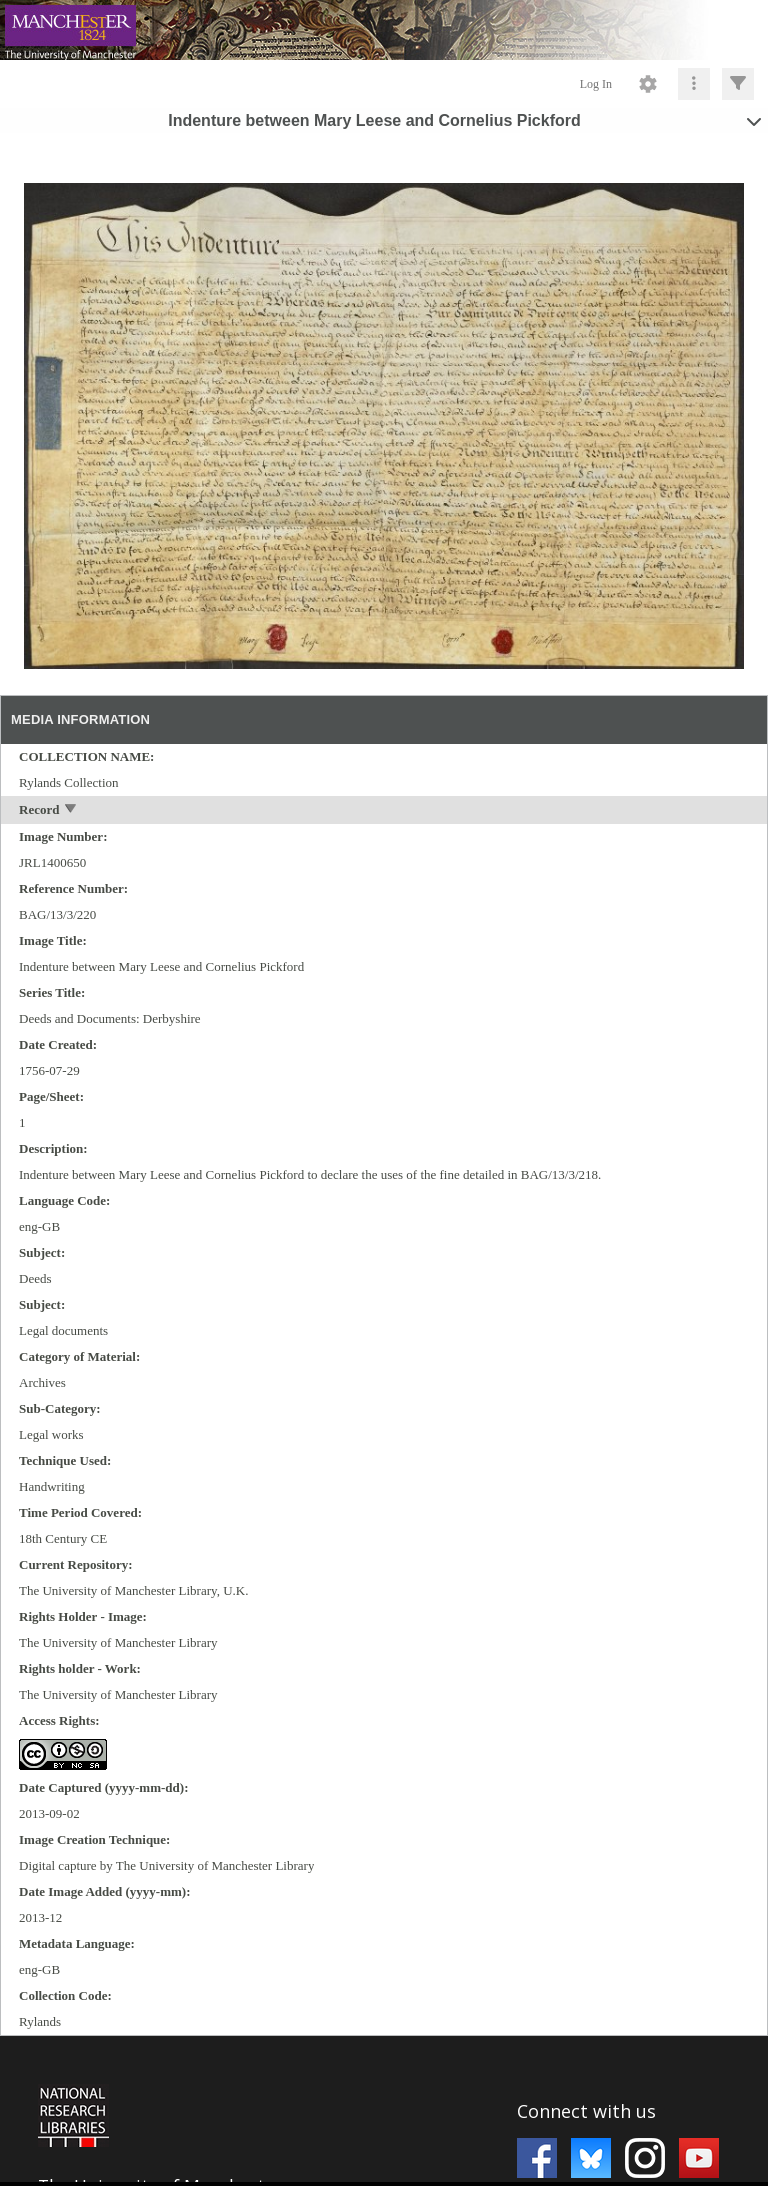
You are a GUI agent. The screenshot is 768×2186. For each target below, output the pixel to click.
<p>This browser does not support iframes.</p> (384, 2109)
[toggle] (71, 810)
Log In (596, 84)
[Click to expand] (738, 84)
